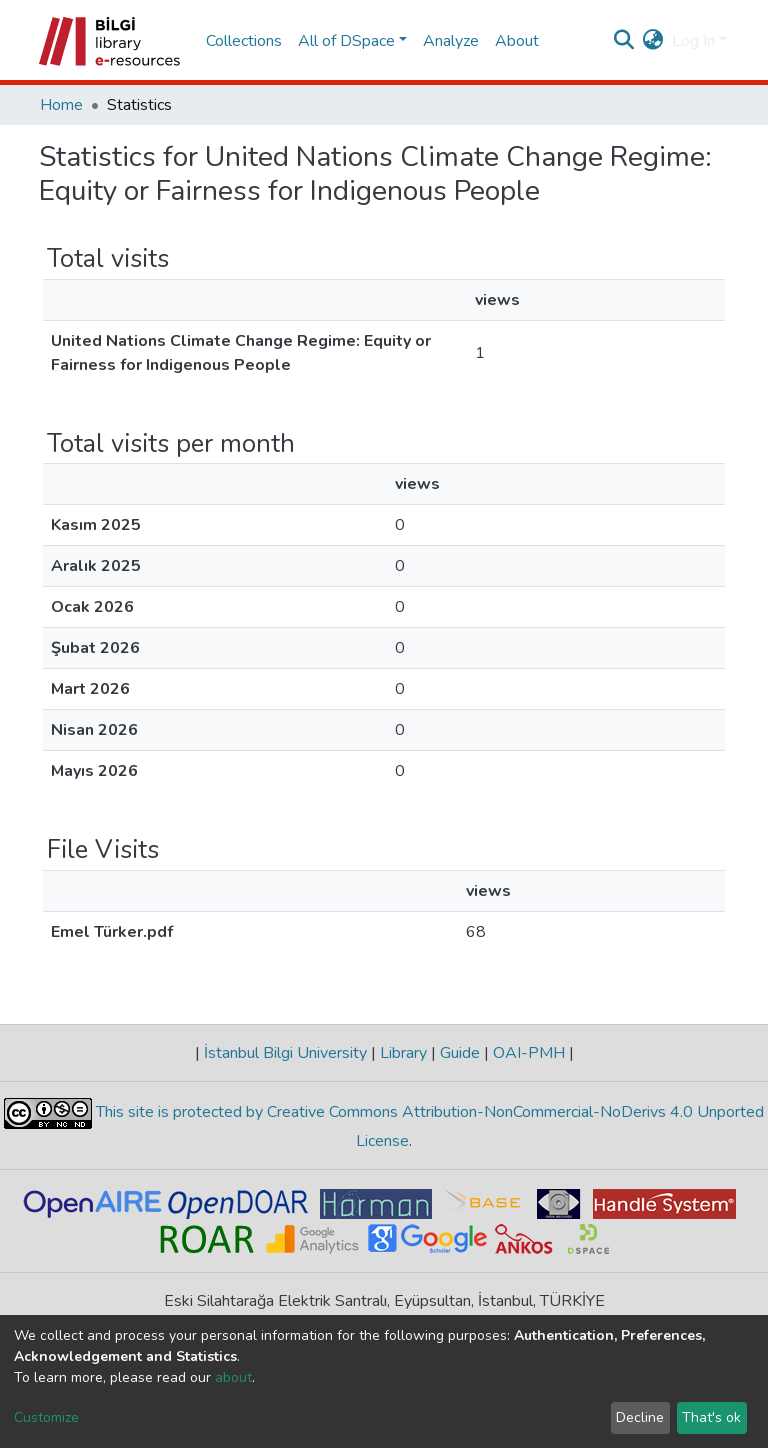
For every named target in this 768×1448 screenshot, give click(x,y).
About (517, 41)
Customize (46, 1417)
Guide (460, 1053)
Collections (244, 41)
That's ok (711, 1417)
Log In (693, 41)
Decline (640, 1417)
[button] (653, 41)
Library (403, 1053)
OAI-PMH (529, 1053)
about (233, 1377)
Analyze (451, 41)
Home (61, 105)
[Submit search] (624, 41)
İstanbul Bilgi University (285, 1053)
